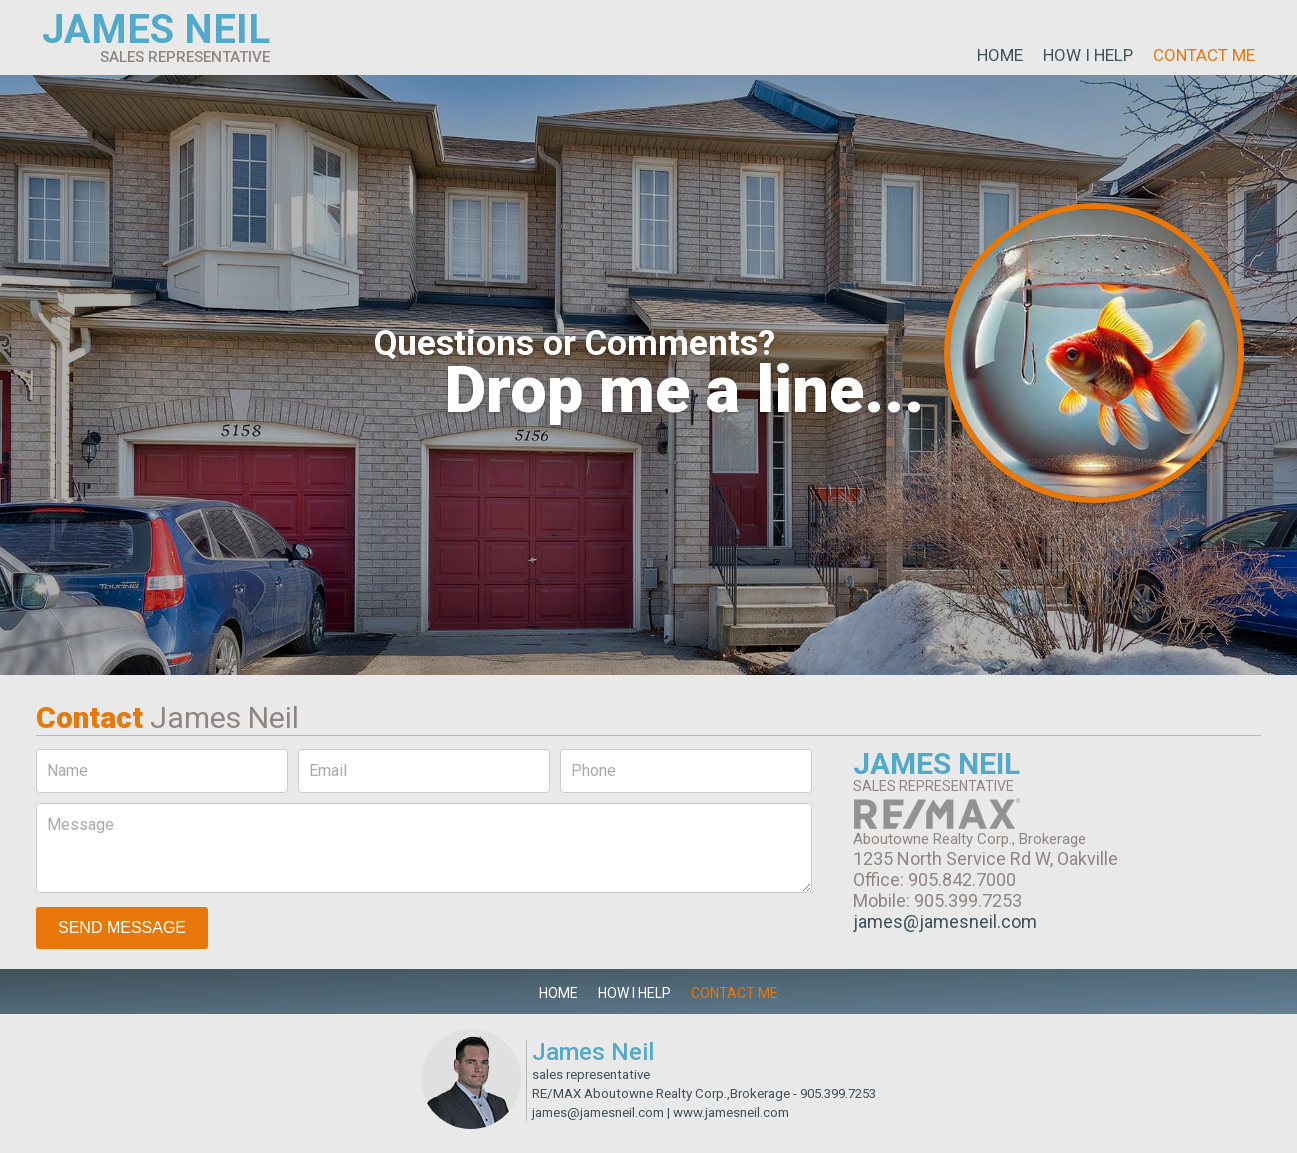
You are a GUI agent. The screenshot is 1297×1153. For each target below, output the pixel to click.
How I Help (1088, 55)
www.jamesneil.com (731, 1112)
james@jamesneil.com (945, 921)
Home (1000, 55)
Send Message (122, 927)
